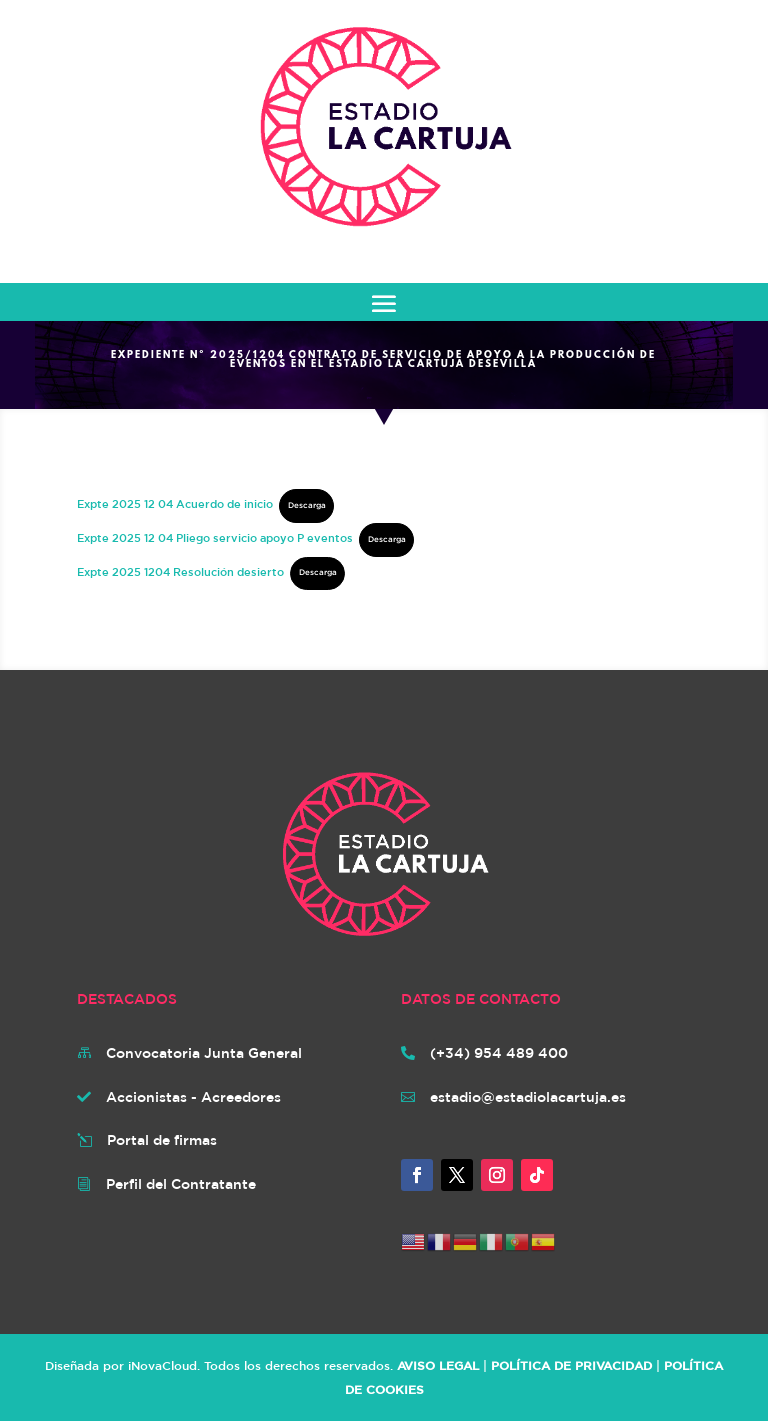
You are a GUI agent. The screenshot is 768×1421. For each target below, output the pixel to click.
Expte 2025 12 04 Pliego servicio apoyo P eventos (215, 537)
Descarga (307, 505)
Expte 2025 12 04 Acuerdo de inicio (175, 503)
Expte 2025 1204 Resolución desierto (180, 570)
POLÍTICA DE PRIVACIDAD (571, 1365)
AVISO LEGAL (438, 1365)
